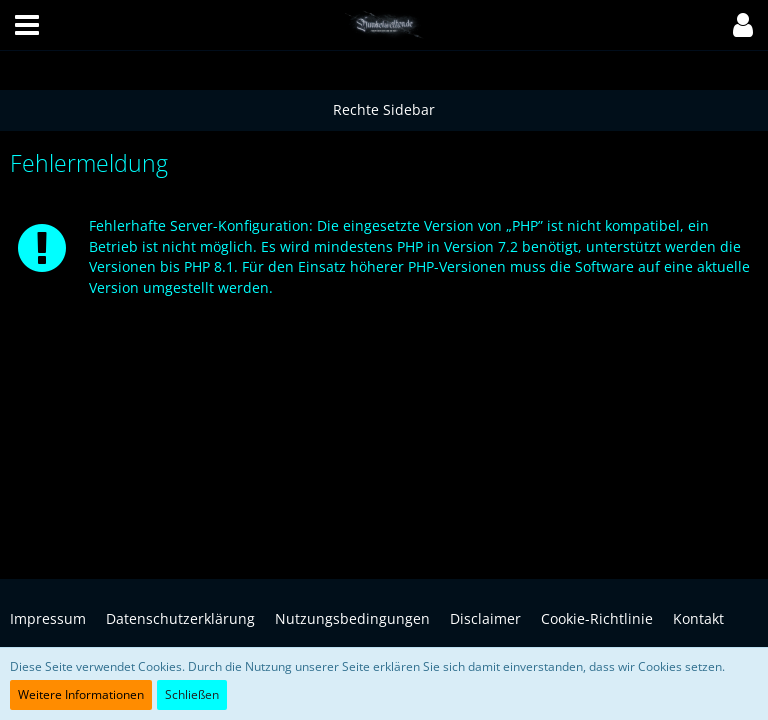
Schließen (192, 694)
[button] (27, 25)
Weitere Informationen (81, 694)
